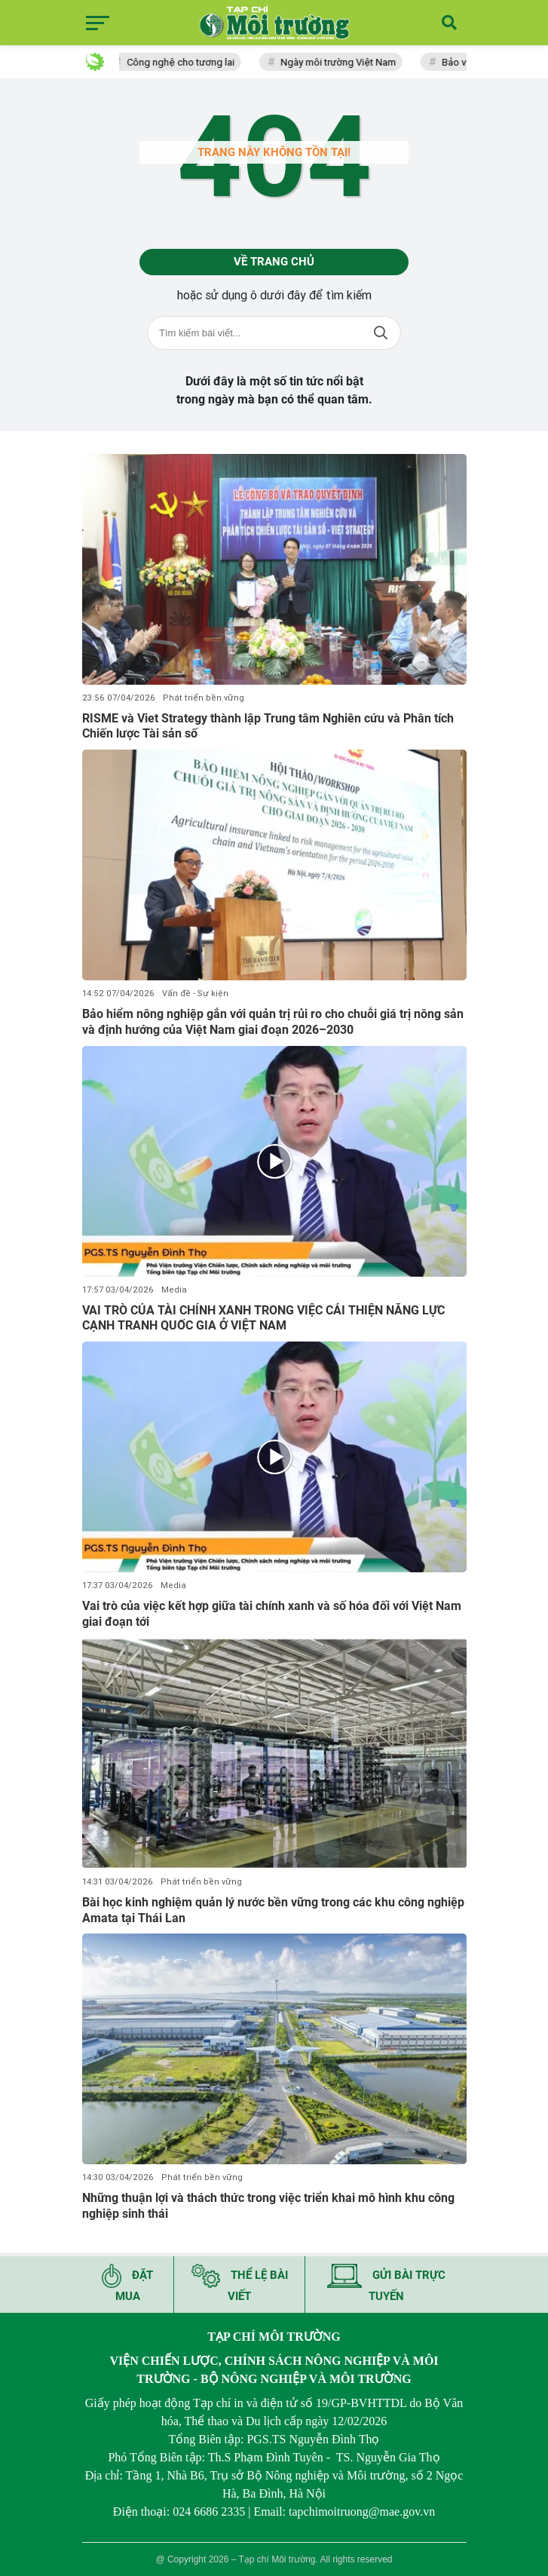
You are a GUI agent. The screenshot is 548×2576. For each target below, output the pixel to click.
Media (174, 1290)
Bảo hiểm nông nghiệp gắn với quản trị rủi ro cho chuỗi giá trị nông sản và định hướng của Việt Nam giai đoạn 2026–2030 (273, 1022)
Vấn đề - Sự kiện (195, 993)
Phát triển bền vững (203, 698)
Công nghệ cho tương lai (184, 62)
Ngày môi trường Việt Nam (342, 62)
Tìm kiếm (381, 333)
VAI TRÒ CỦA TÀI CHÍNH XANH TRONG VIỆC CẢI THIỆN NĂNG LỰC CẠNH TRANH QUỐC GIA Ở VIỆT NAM (263, 1318)
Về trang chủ (274, 261)
